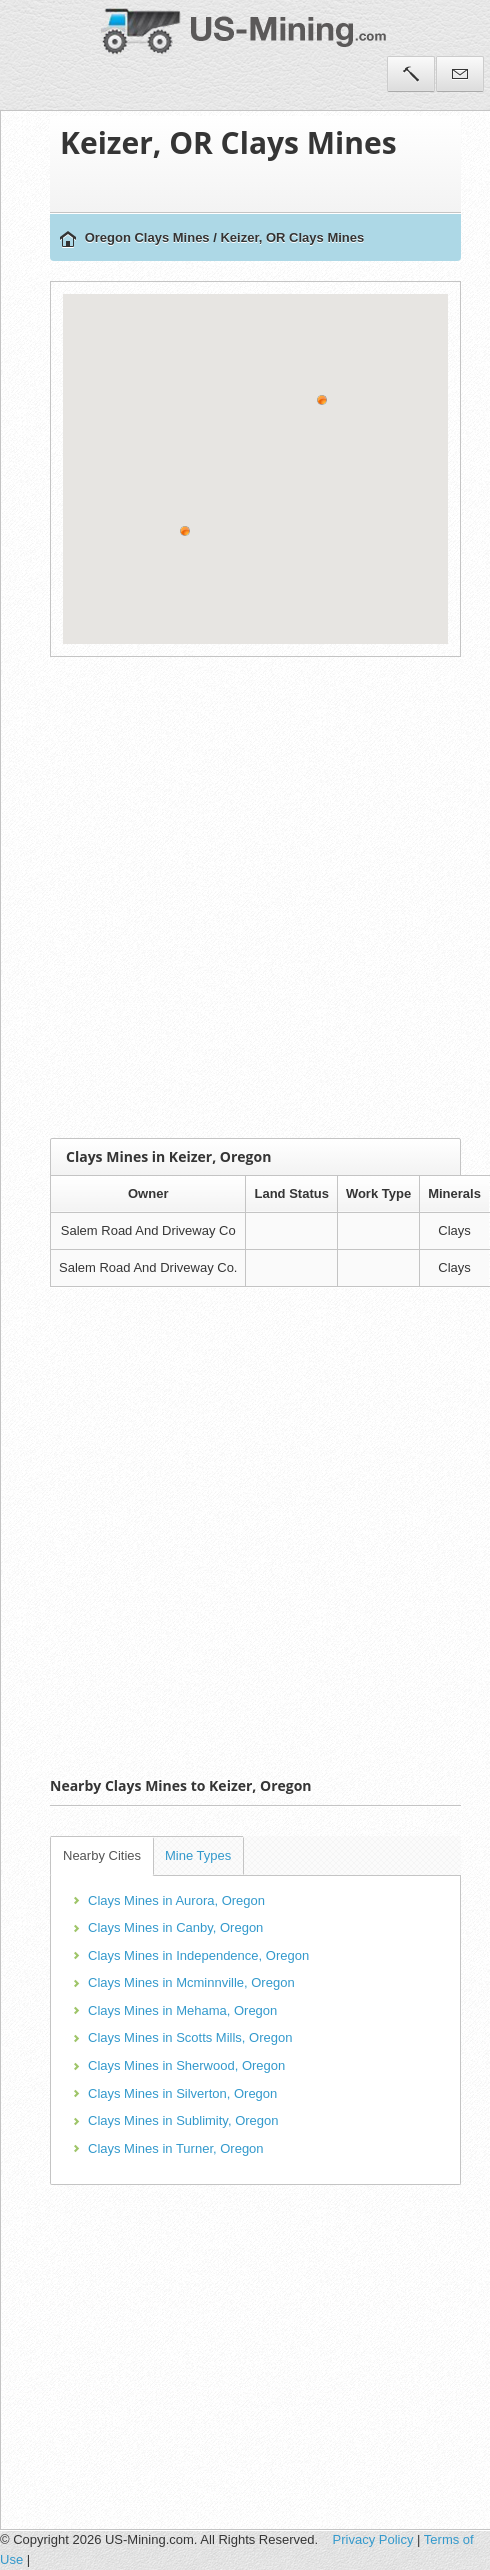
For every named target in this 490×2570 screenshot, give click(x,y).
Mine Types (198, 1855)
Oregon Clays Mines (147, 237)
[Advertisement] (219, 897)
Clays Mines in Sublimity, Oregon (183, 2120)
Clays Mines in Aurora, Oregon (176, 1900)
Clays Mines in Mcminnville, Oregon (191, 1982)
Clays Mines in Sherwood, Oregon (186, 2065)
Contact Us (460, 74)
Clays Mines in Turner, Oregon (176, 2148)
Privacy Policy (373, 2539)
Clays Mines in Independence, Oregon (198, 1955)
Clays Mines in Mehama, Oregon (182, 2010)
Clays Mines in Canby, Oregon (175, 1927)
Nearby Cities (102, 1855)
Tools (411, 74)
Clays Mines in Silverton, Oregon (182, 2093)
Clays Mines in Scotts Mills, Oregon (190, 2037)
